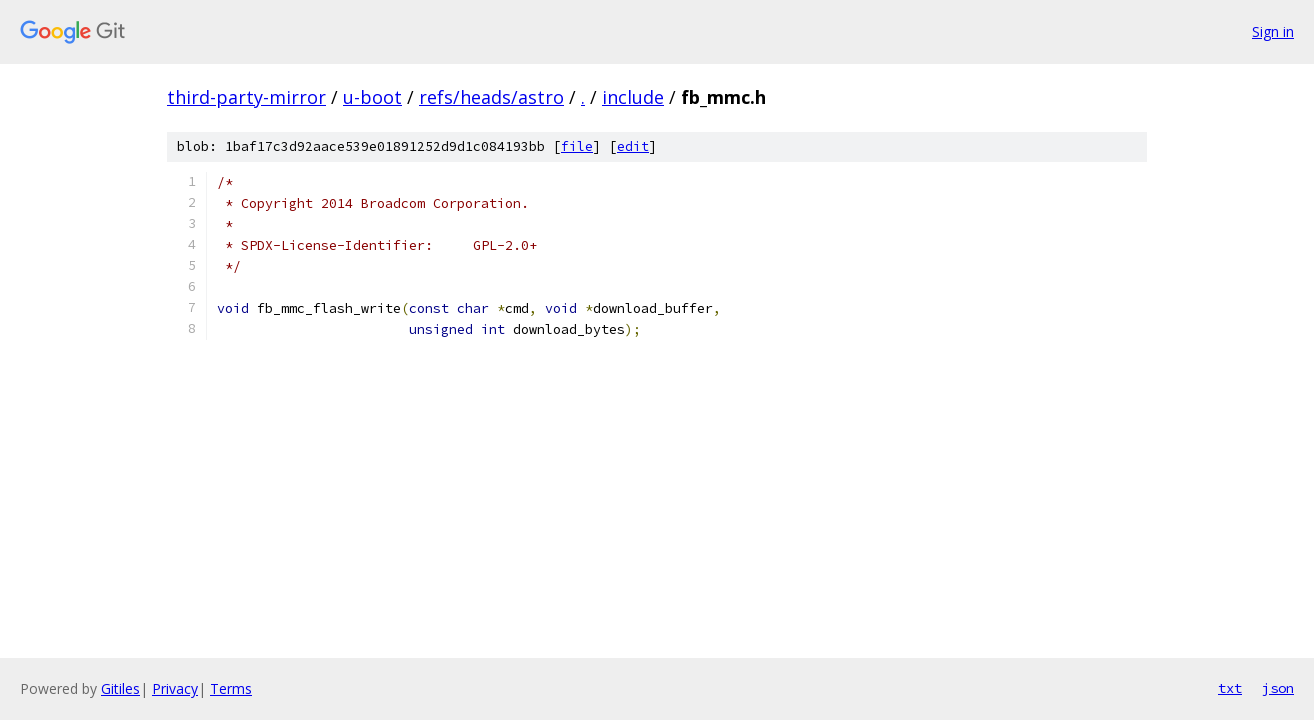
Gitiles (120, 688)
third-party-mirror (246, 97)
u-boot (372, 97)
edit (633, 146)
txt (1230, 688)
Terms (231, 688)
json (1278, 688)
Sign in (1273, 31)
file (577, 146)
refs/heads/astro (491, 97)
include (633, 97)
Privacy (175, 688)
